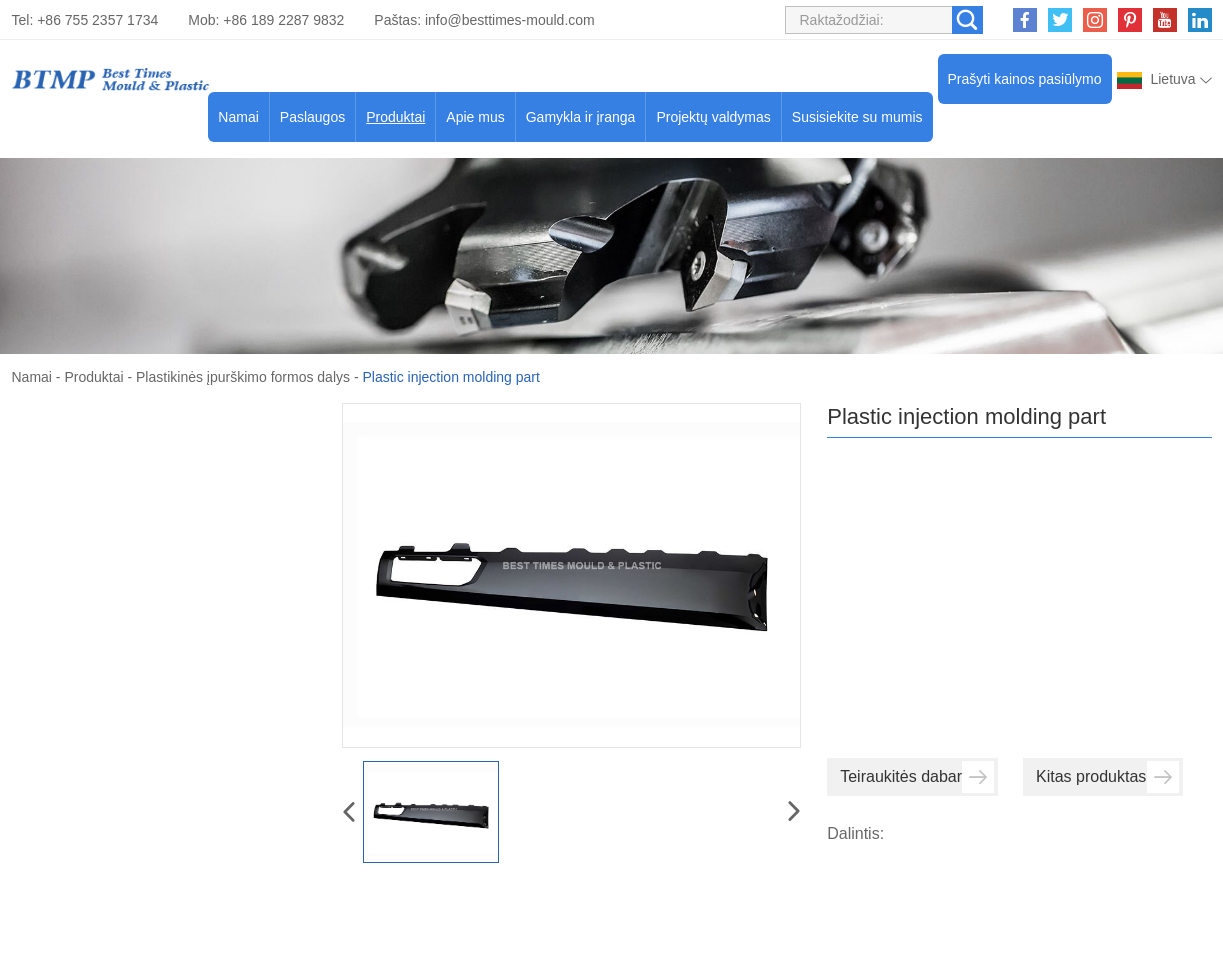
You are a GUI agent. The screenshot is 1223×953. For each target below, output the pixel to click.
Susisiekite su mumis (857, 117)
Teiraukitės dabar (917, 777)
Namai (238, 117)
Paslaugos (312, 117)
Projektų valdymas (713, 117)
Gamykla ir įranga (581, 117)
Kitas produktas (1107, 777)
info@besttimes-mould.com (510, 20)
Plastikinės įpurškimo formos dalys (243, 377)
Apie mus (475, 117)
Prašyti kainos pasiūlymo (1025, 79)
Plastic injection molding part (450, 377)
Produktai (395, 117)
